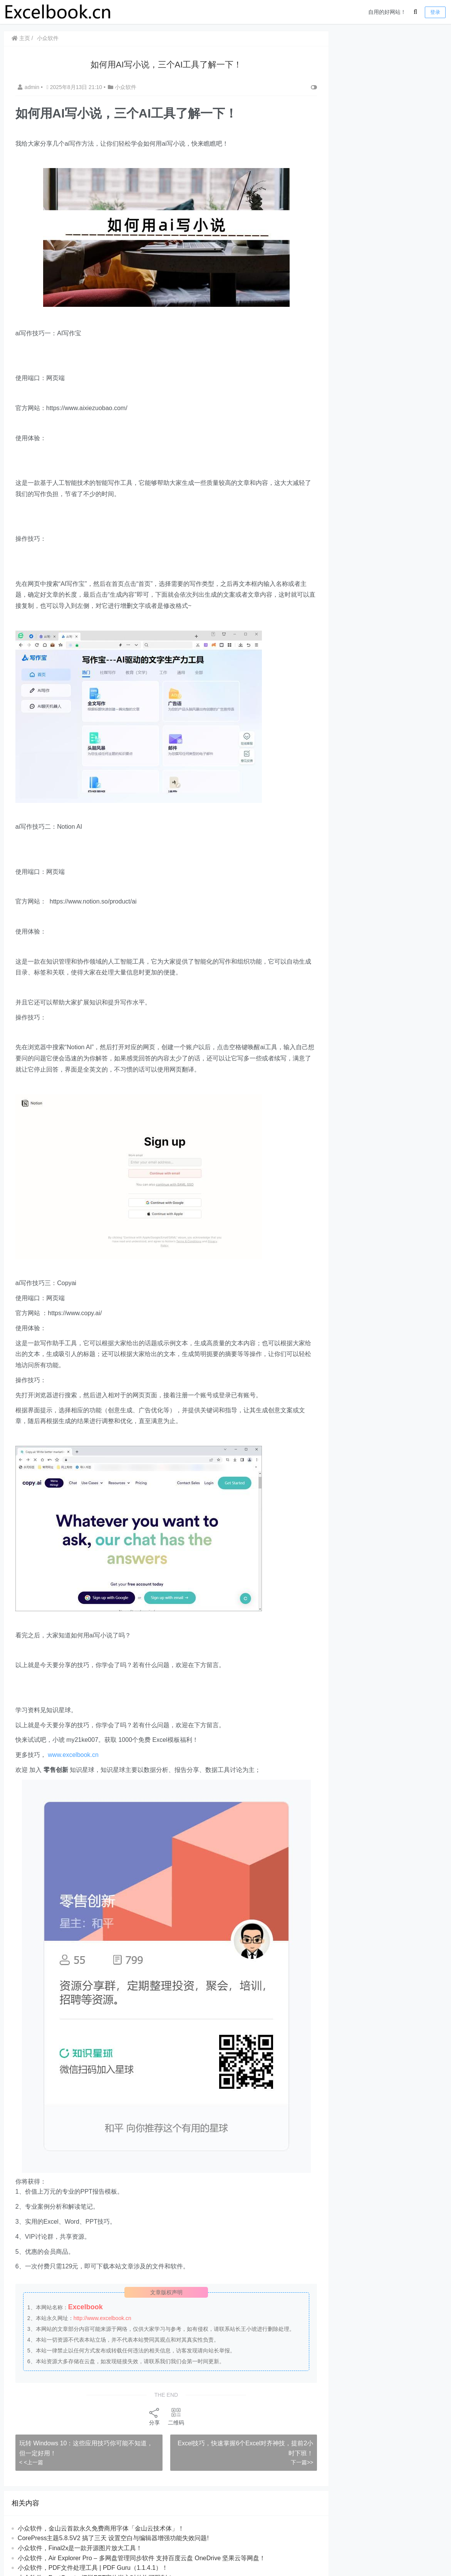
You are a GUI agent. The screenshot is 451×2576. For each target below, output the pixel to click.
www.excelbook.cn (73, 1755)
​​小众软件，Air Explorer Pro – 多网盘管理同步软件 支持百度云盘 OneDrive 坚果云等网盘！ (142, 2558)
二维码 (174, 2416)
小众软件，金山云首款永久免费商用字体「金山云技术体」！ (101, 2528)
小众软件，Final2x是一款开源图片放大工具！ (80, 2548)
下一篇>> (299, 2462)
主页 (21, 38)
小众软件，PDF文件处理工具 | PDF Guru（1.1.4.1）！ (93, 2567)
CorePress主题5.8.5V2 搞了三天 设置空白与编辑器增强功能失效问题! (113, 2538)
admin (29, 87)
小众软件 (48, 38)
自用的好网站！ (387, 12)
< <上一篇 (32, 2462)
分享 (153, 2416)
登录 (435, 12)
